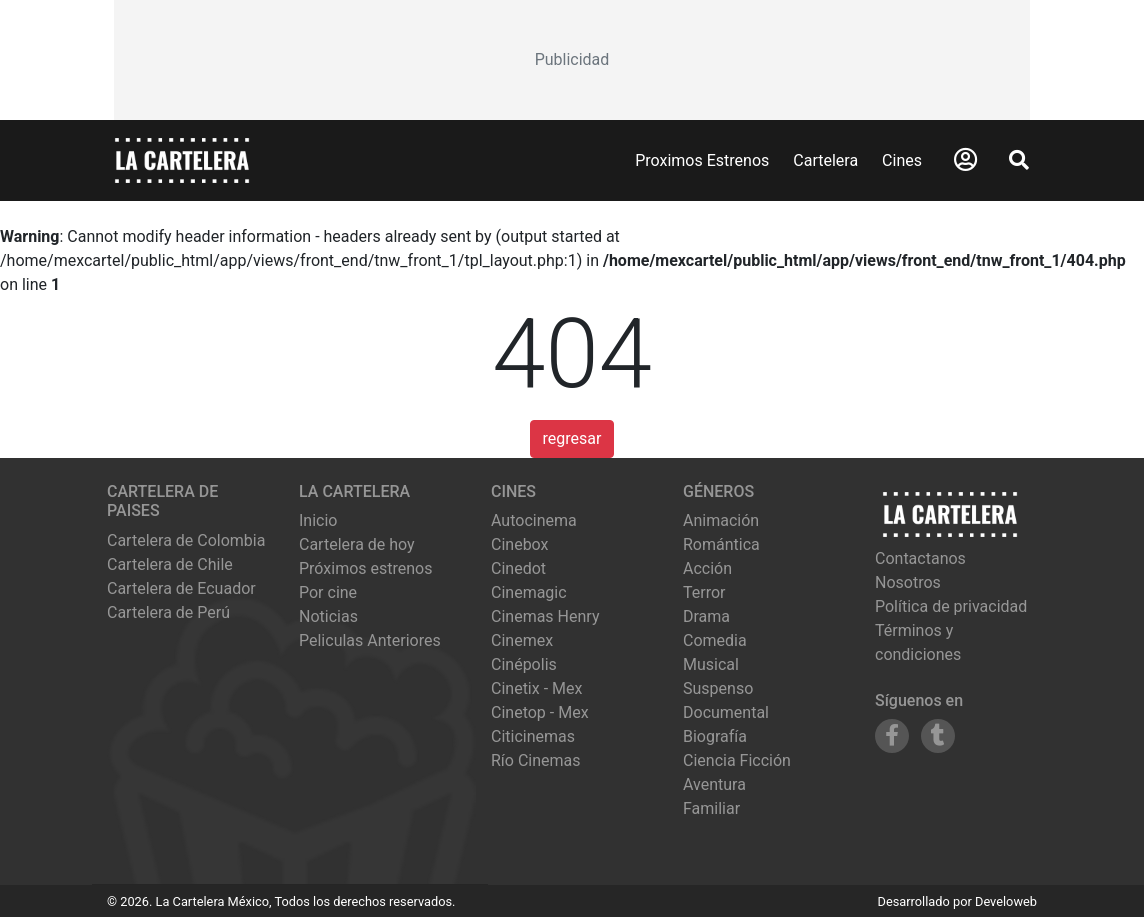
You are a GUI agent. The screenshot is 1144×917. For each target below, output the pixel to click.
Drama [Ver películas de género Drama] (706, 616)
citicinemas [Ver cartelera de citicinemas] (533, 736)
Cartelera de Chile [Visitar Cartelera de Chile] (170, 564)
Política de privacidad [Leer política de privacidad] (951, 606)
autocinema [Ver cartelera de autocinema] (534, 520)
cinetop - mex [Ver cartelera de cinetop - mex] (540, 712)
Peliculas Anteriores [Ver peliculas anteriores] (370, 640)
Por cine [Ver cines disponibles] (328, 592)
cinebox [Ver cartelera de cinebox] (520, 544)
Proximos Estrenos (702, 160)
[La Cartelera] (182, 159)
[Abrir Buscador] (1019, 160)
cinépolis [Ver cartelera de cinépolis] (524, 664)
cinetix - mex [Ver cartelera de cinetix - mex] (536, 688)
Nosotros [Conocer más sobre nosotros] (908, 582)
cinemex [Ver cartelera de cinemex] (522, 640)
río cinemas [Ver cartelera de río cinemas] (536, 760)
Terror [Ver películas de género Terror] (704, 592)
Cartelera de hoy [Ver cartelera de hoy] (357, 544)
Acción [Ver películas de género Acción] (707, 568)
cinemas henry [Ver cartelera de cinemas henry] (545, 616)
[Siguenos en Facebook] (892, 736)
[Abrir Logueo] (965, 160)
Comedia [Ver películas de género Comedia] (715, 640)
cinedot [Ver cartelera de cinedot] (518, 568)
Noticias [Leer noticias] (328, 616)
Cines (902, 160)
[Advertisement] (571, 60)
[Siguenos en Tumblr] (938, 736)
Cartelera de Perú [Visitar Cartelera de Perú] (168, 612)
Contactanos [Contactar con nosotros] (920, 558)
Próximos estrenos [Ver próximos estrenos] (365, 568)
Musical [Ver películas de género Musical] (711, 664)
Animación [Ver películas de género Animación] (721, 520)
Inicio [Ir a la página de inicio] (318, 520)
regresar (572, 438)
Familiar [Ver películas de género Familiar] (711, 808)
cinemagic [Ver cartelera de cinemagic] (529, 592)
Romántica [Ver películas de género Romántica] (721, 544)
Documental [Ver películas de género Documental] (726, 712)
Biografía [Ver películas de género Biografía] (715, 736)
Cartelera (825, 160)
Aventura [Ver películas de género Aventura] (714, 784)
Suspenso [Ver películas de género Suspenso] (718, 688)
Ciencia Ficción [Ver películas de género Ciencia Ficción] (737, 760)
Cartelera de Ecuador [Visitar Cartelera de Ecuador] (181, 588)
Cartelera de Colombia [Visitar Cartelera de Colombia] (186, 540)
